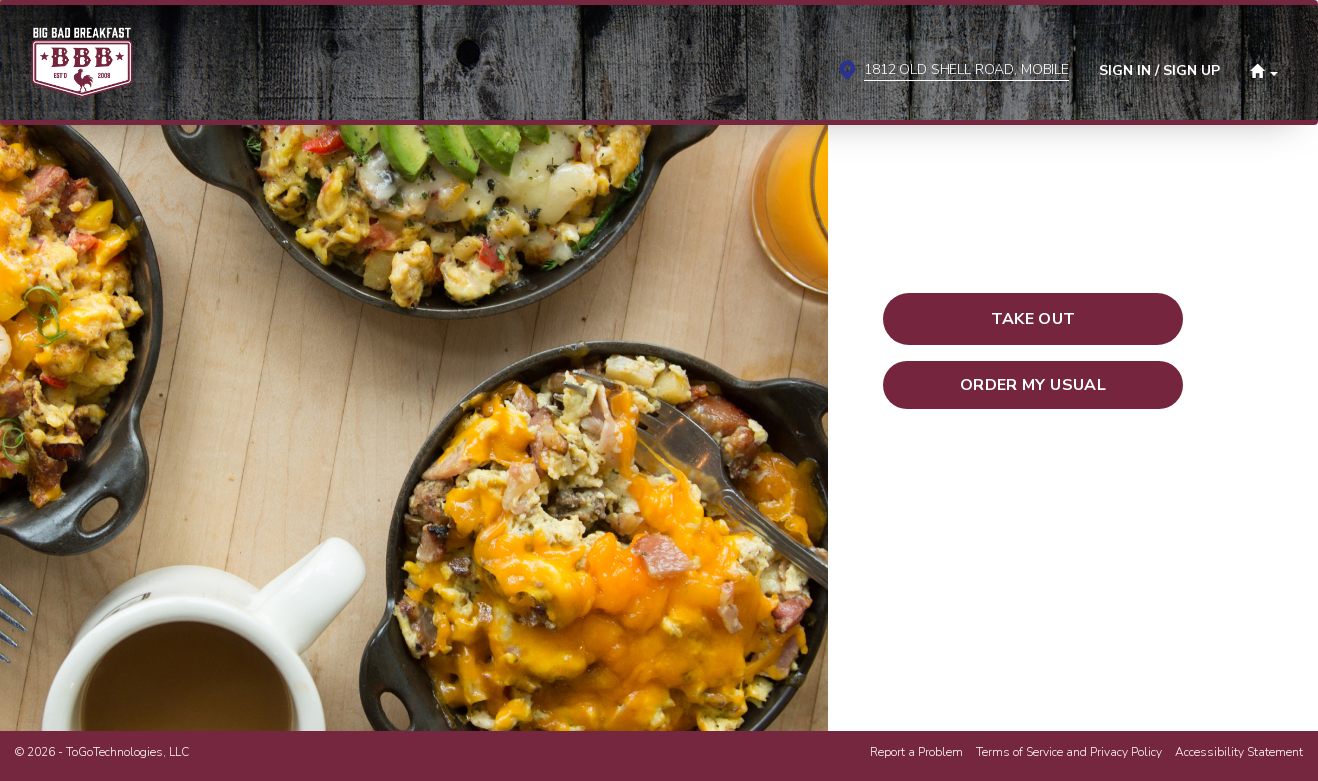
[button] (1264, 69)
